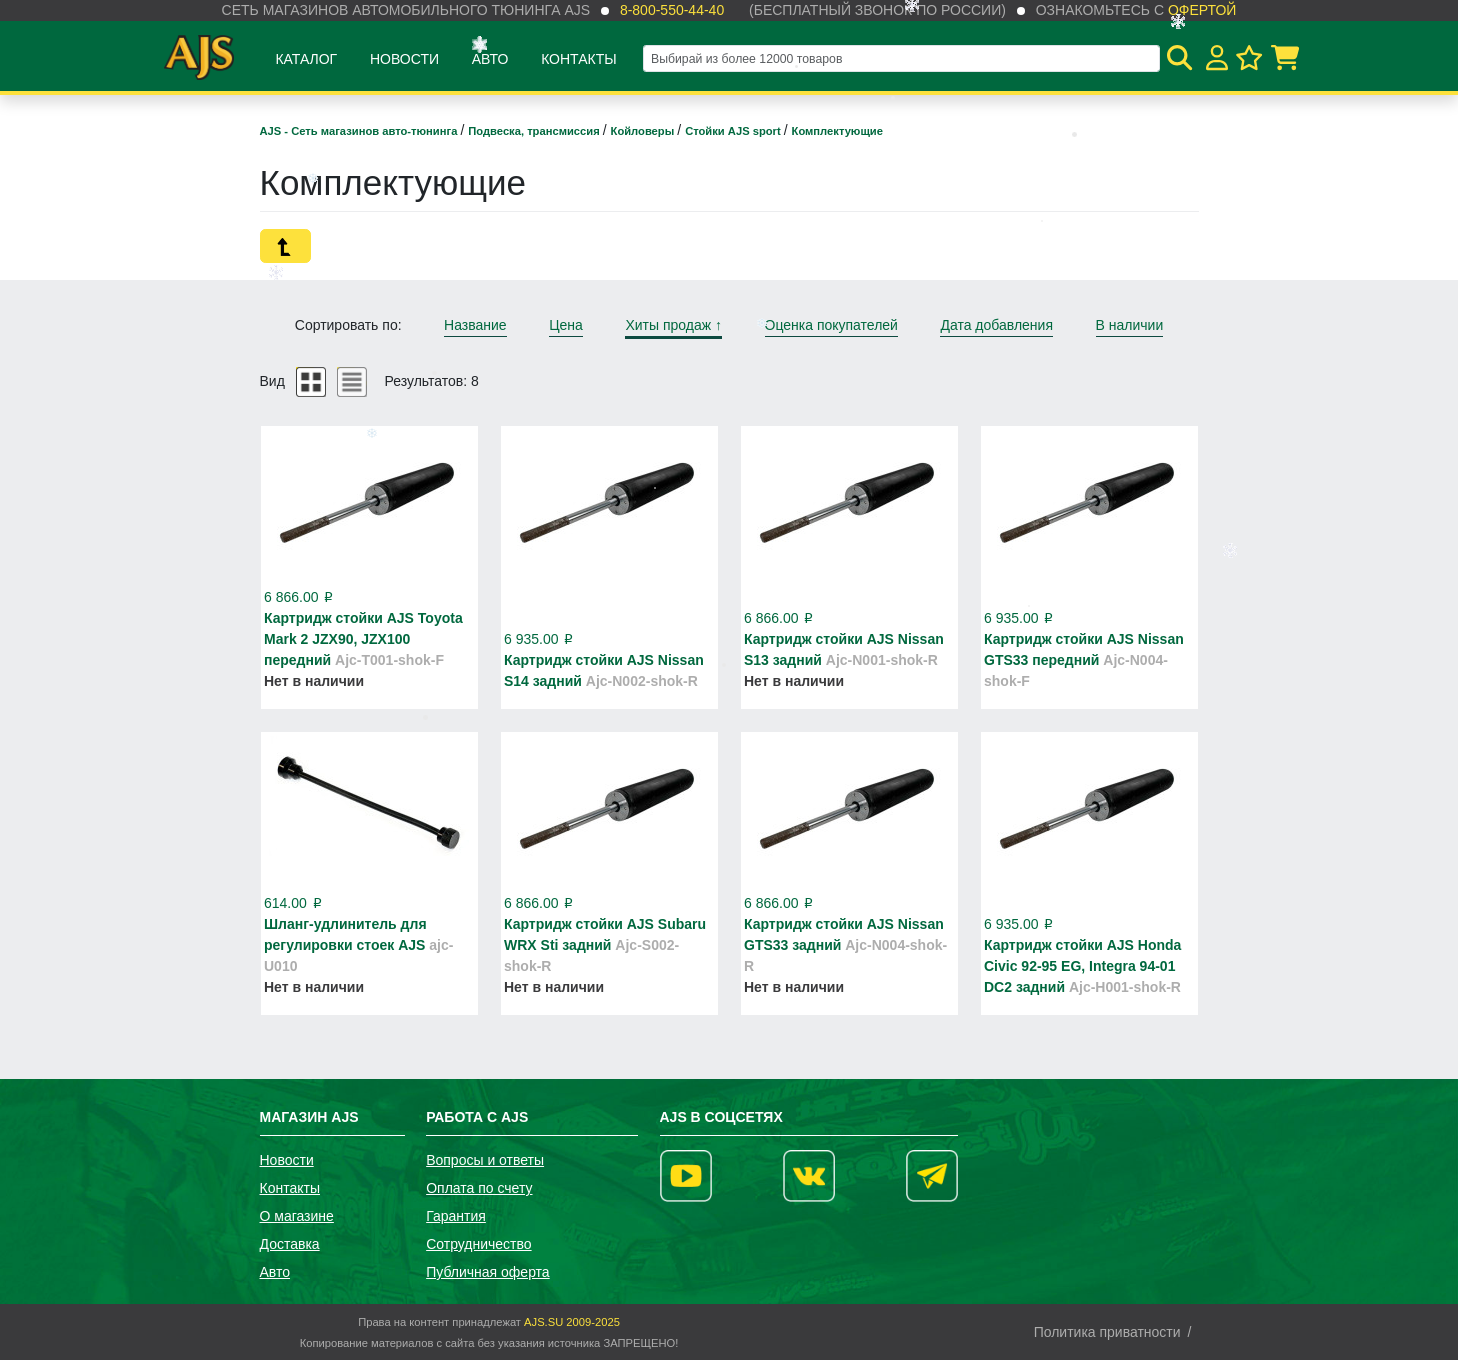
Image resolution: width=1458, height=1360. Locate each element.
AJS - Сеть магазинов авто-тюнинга (360, 131)
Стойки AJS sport (734, 131)
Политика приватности (1107, 1332)
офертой (1202, 10)
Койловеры (644, 131)
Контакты (579, 59)
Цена (566, 325)
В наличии (1130, 325)
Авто (490, 59)
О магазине (297, 1216)
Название (475, 325)
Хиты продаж (673, 325)
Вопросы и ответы (485, 1160)
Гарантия (456, 1216)
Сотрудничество (478, 1244)
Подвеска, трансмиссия (535, 131)
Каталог (306, 59)
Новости (404, 59)
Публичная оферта (488, 1272)
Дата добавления (996, 325)
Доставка (290, 1244)
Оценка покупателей (831, 325)
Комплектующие (837, 131)
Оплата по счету (479, 1188)
